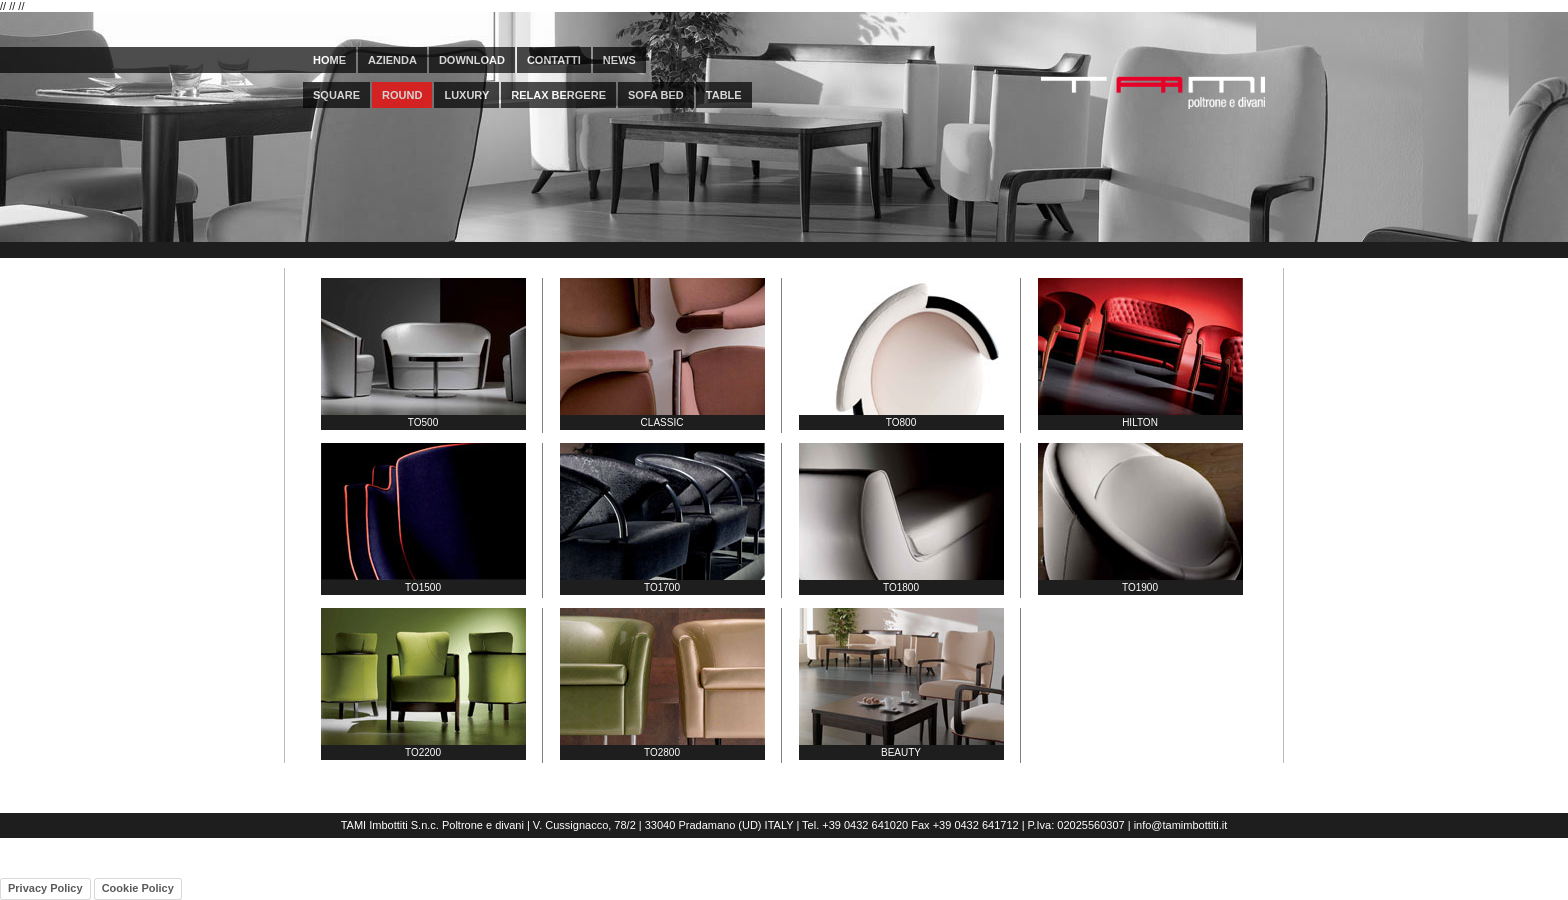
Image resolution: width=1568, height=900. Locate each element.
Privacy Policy (45, 888)
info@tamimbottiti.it (1181, 825)
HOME (329, 60)
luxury (466, 95)
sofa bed (656, 95)
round (402, 95)
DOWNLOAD (472, 60)
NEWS (619, 60)
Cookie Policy (138, 888)
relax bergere (558, 95)
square (336, 95)
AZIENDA (392, 60)
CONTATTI (554, 60)
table (724, 95)
